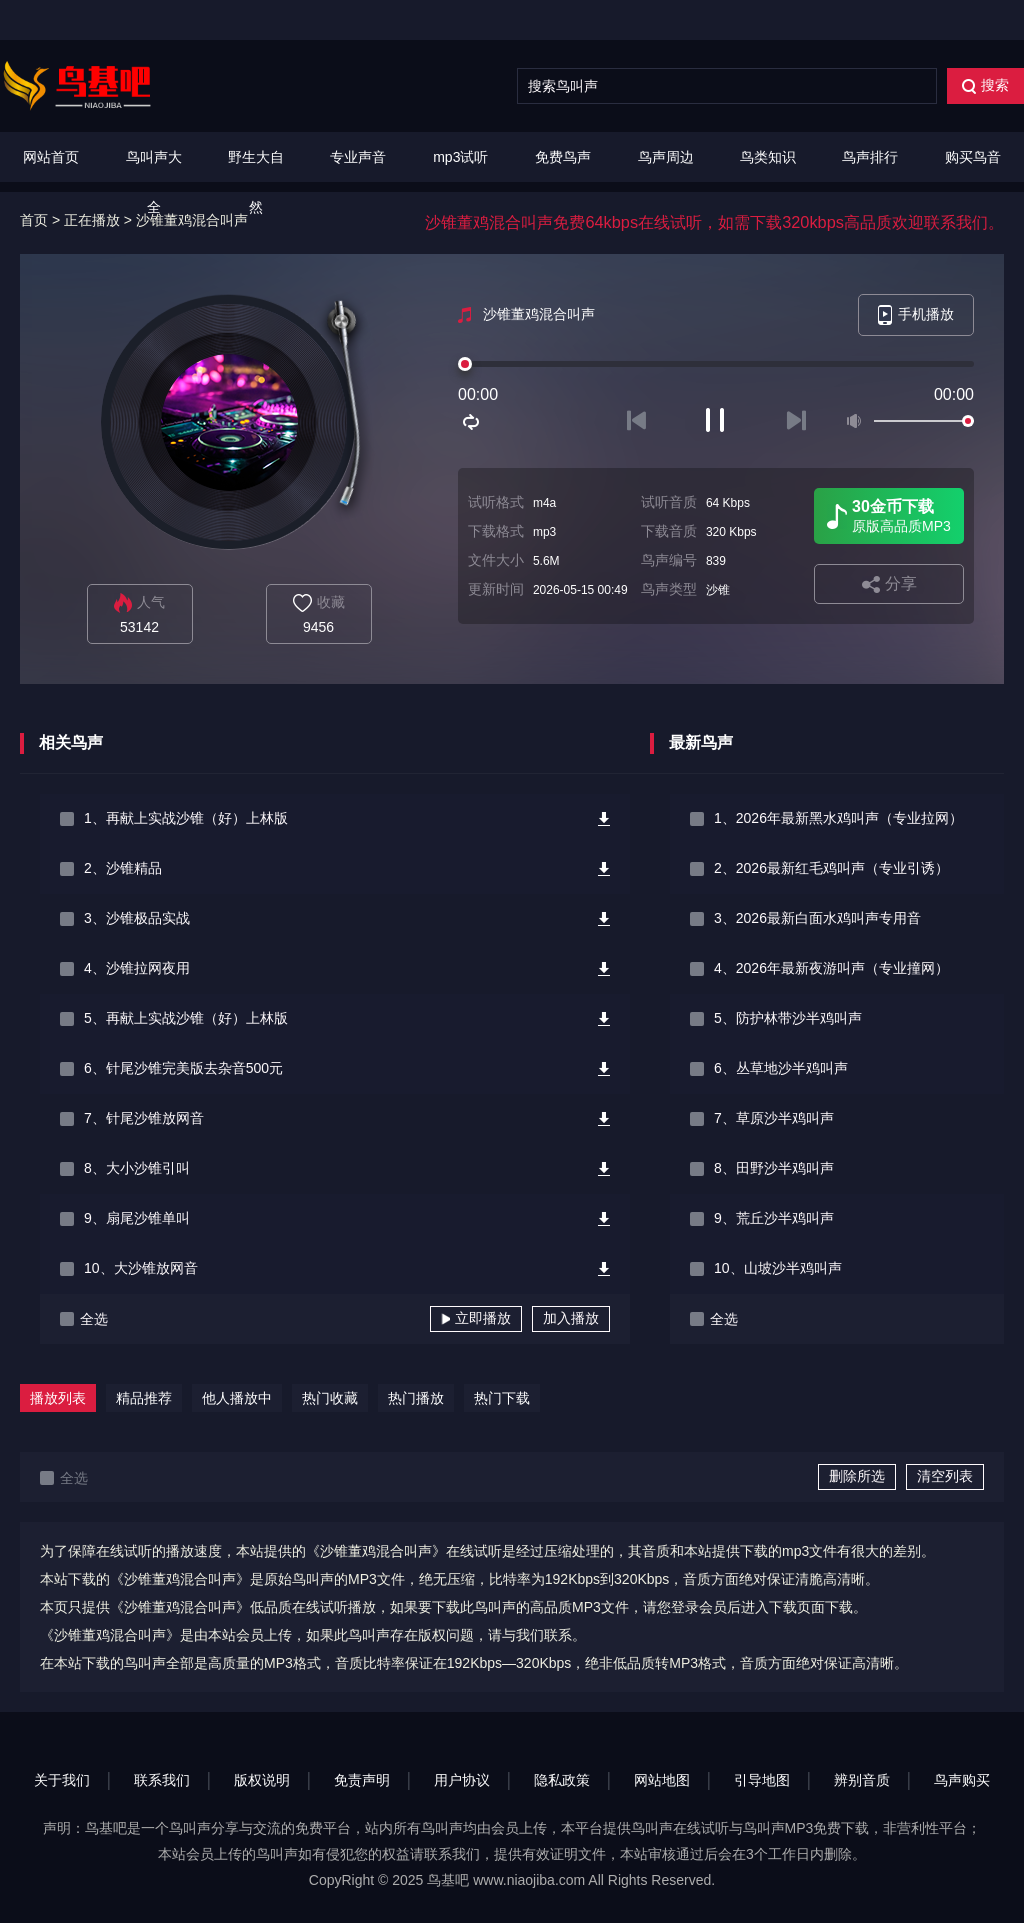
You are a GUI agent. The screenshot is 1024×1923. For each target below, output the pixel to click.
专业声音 (358, 157)
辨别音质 (862, 1780)
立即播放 (476, 1318)
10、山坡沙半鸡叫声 (778, 1268)
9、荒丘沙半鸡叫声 (774, 1218)
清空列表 (945, 1476)
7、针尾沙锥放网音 (144, 1118)
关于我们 (62, 1780)
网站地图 (662, 1780)
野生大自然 (256, 182)
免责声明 (362, 1780)
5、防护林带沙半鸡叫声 (788, 1018)
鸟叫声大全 (154, 182)
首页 (34, 220)
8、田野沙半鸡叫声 (774, 1168)
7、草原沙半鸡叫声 (774, 1118)
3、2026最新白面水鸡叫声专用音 (817, 918)
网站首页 (51, 157)
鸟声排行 (870, 157)
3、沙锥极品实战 (137, 918)
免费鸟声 (563, 157)
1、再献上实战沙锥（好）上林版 (186, 818)
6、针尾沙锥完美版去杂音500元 (183, 1068)
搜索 (985, 85)
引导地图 (762, 1780)
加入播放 (571, 1318)
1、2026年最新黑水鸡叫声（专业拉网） (838, 818)
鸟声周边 (666, 157)
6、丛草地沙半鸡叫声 (781, 1068)
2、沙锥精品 (123, 868)
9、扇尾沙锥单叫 (137, 1218)
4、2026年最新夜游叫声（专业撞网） (831, 968)
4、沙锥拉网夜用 (137, 968)
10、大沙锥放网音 (141, 1268)
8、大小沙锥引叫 (137, 1168)
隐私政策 (562, 1780)
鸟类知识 (768, 157)
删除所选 (857, 1476)
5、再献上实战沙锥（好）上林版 (186, 1018)
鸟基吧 (448, 1880)
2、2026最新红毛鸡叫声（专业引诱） (831, 868)
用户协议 (462, 1780)
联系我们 (162, 1780)
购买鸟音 (973, 157)
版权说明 (262, 1780)
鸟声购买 (962, 1780)
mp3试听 (460, 157)
